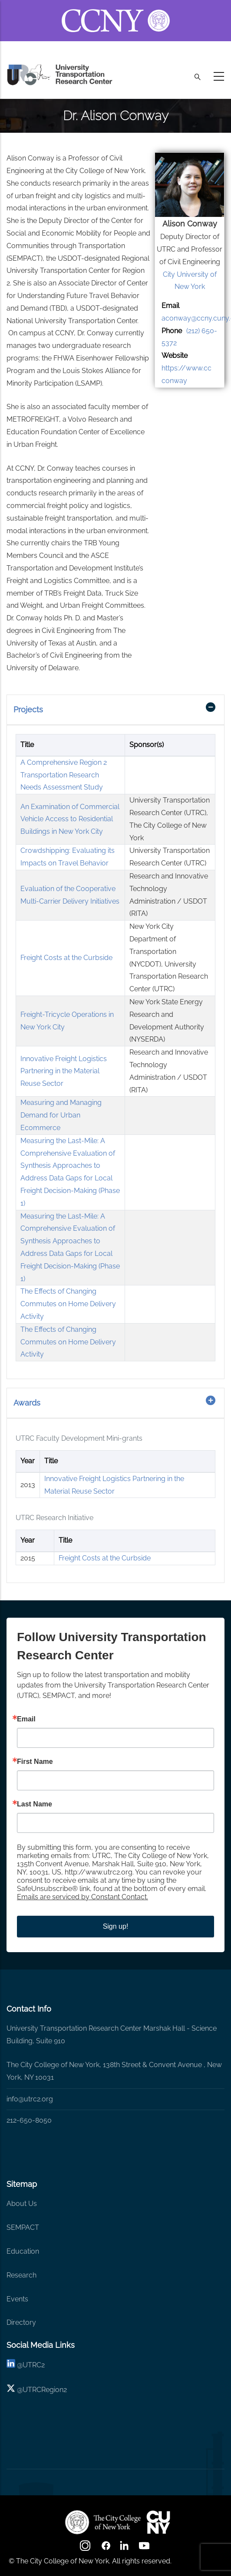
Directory (21, 2322)
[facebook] (106, 2548)
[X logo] (11, 2390)
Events (17, 2299)
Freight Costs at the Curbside (66, 958)
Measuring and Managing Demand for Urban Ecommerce (61, 1115)
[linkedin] (11, 2365)
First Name (35, 1761)
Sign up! (116, 1926)
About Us (22, 2203)
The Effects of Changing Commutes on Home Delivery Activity (68, 1304)
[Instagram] (86, 2548)
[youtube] (145, 2548)
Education (23, 2251)
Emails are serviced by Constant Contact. (82, 1897)
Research (21, 2275)
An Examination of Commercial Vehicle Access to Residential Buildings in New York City (69, 819)
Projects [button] (28, 709)
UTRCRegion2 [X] (45, 2390)
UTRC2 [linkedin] (34, 2365)
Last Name (34, 1804)
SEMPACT (23, 2227)
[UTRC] (102, 2522)
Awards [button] (26, 1402)
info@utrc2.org (30, 2099)
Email (26, 1719)
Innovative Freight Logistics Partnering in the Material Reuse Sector (63, 1071)
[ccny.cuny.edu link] (115, 10)
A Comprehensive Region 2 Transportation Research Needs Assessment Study (63, 775)
